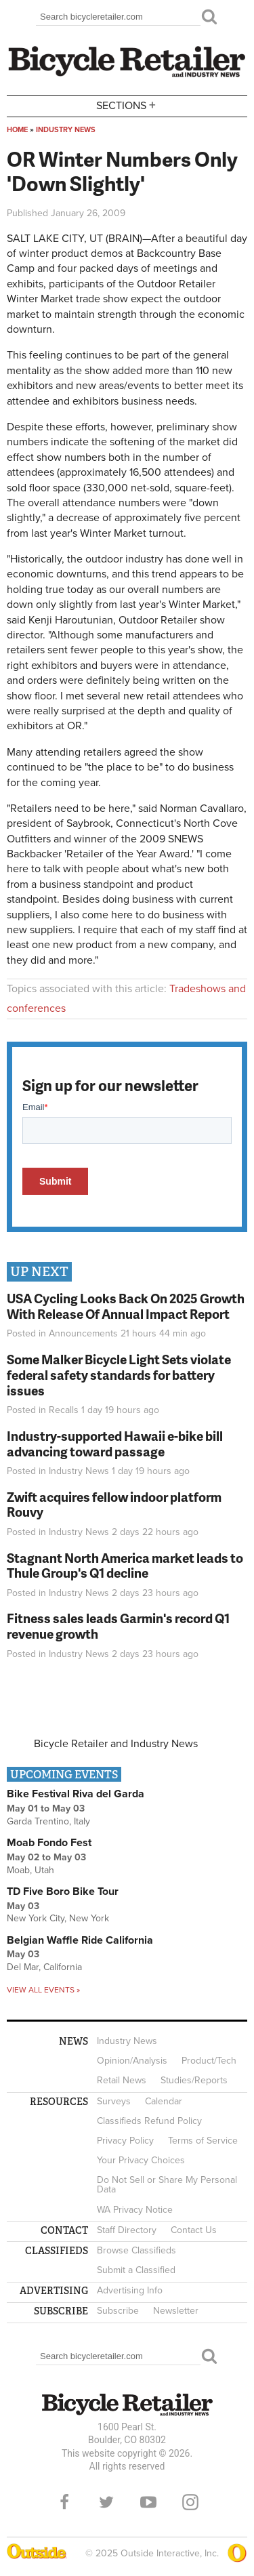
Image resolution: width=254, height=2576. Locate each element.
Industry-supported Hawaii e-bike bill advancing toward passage (115, 1443)
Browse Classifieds (136, 2250)
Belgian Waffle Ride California (80, 1940)
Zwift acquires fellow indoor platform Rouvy (114, 1504)
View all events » (43, 1990)
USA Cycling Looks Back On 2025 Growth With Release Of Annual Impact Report (126, 1306)
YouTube (148, 2502)
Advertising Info (130, 2290)
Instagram (190, 2502)
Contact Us (194, 2230)
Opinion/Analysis (132, 2060)
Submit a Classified (136, 2270)
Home (17, 129)
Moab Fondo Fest (49, 1842)
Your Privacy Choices (141, 2160)
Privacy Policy (125, 2140)
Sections (127, 105)
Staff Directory (126, 2230)
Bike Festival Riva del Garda (75, 1794)
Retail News (121, 2080)
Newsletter (175, 2310)
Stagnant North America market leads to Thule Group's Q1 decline (125, 1565)
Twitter (106, 2502)
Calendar (163, 2101)
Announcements (83, 1333)
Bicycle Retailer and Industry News (116, 1744)
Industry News (66, 129)
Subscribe (118, 2310)
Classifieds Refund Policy (149, 2121)
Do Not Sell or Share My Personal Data (167, 2184)
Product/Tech (209, 2060)
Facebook (64, 2502)
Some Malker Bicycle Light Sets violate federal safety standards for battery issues (119, 1374)
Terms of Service (203, 2140)
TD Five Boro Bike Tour (63, 1891)
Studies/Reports (194, 2080)
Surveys (114, 2101)
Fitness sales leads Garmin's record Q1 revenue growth (118, 1626)
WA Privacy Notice (135, 2209)
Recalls (64, 1410)
